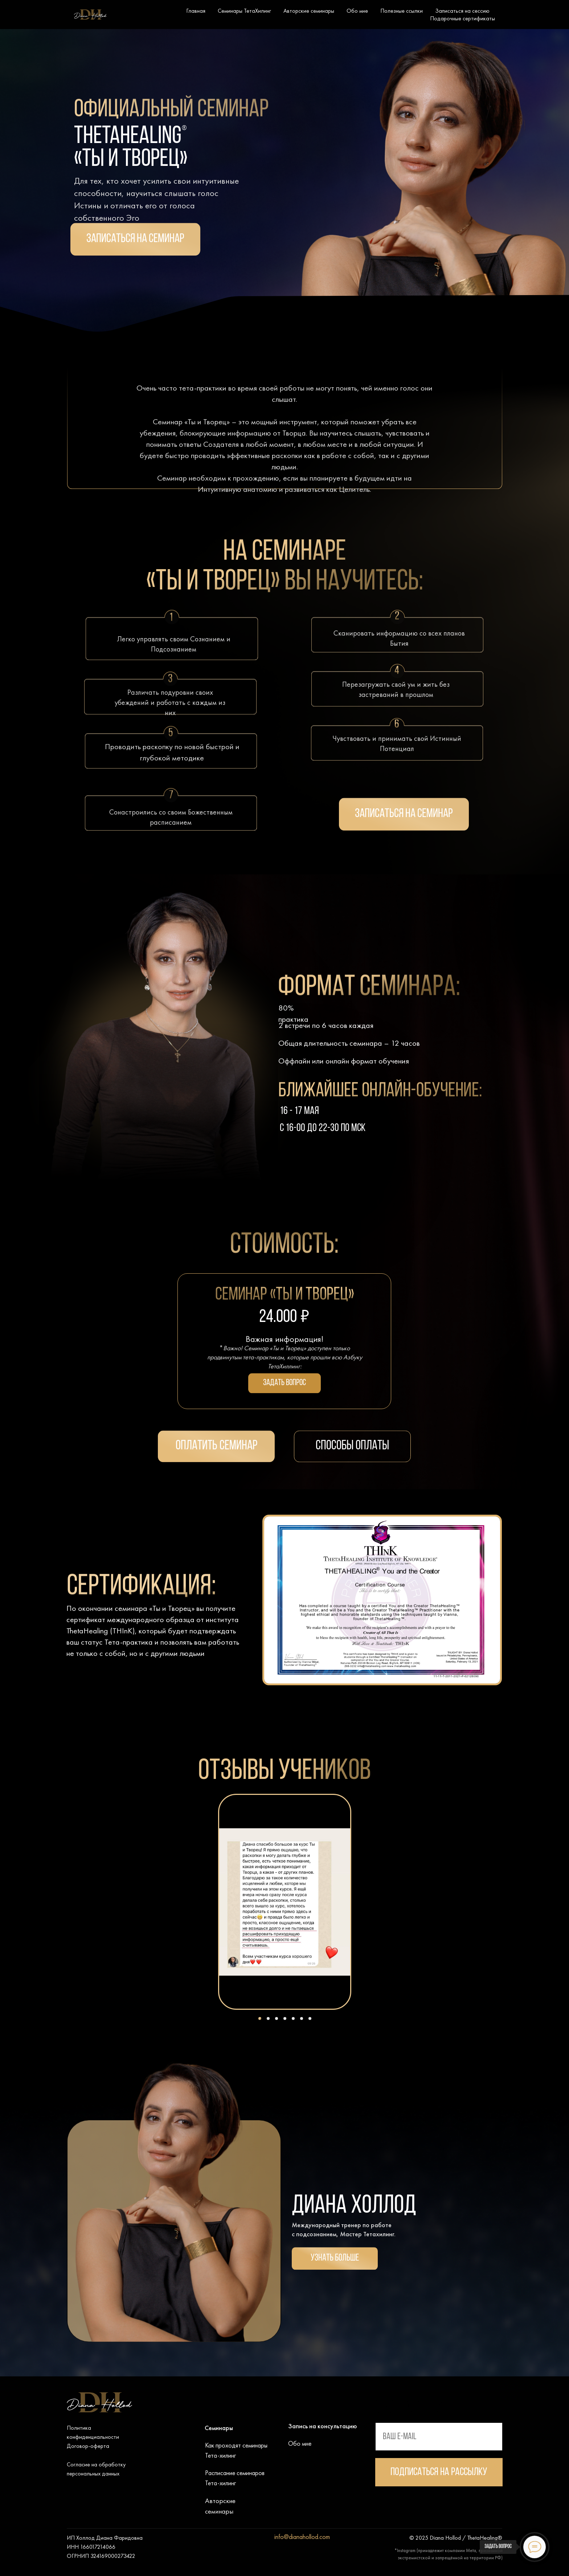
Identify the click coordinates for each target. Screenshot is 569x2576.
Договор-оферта (88, 2446)
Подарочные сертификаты (462, 18)
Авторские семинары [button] (308, 11)
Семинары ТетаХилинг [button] (244, 11)
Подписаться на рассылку (438, 2472)
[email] (439, 2436)
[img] (384, 2406)
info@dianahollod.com (302, 2536)
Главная (195, 11)
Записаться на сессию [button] (462, 11)
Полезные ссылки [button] (401, 11)
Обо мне (357, 11)
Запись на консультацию (322, 2426)
